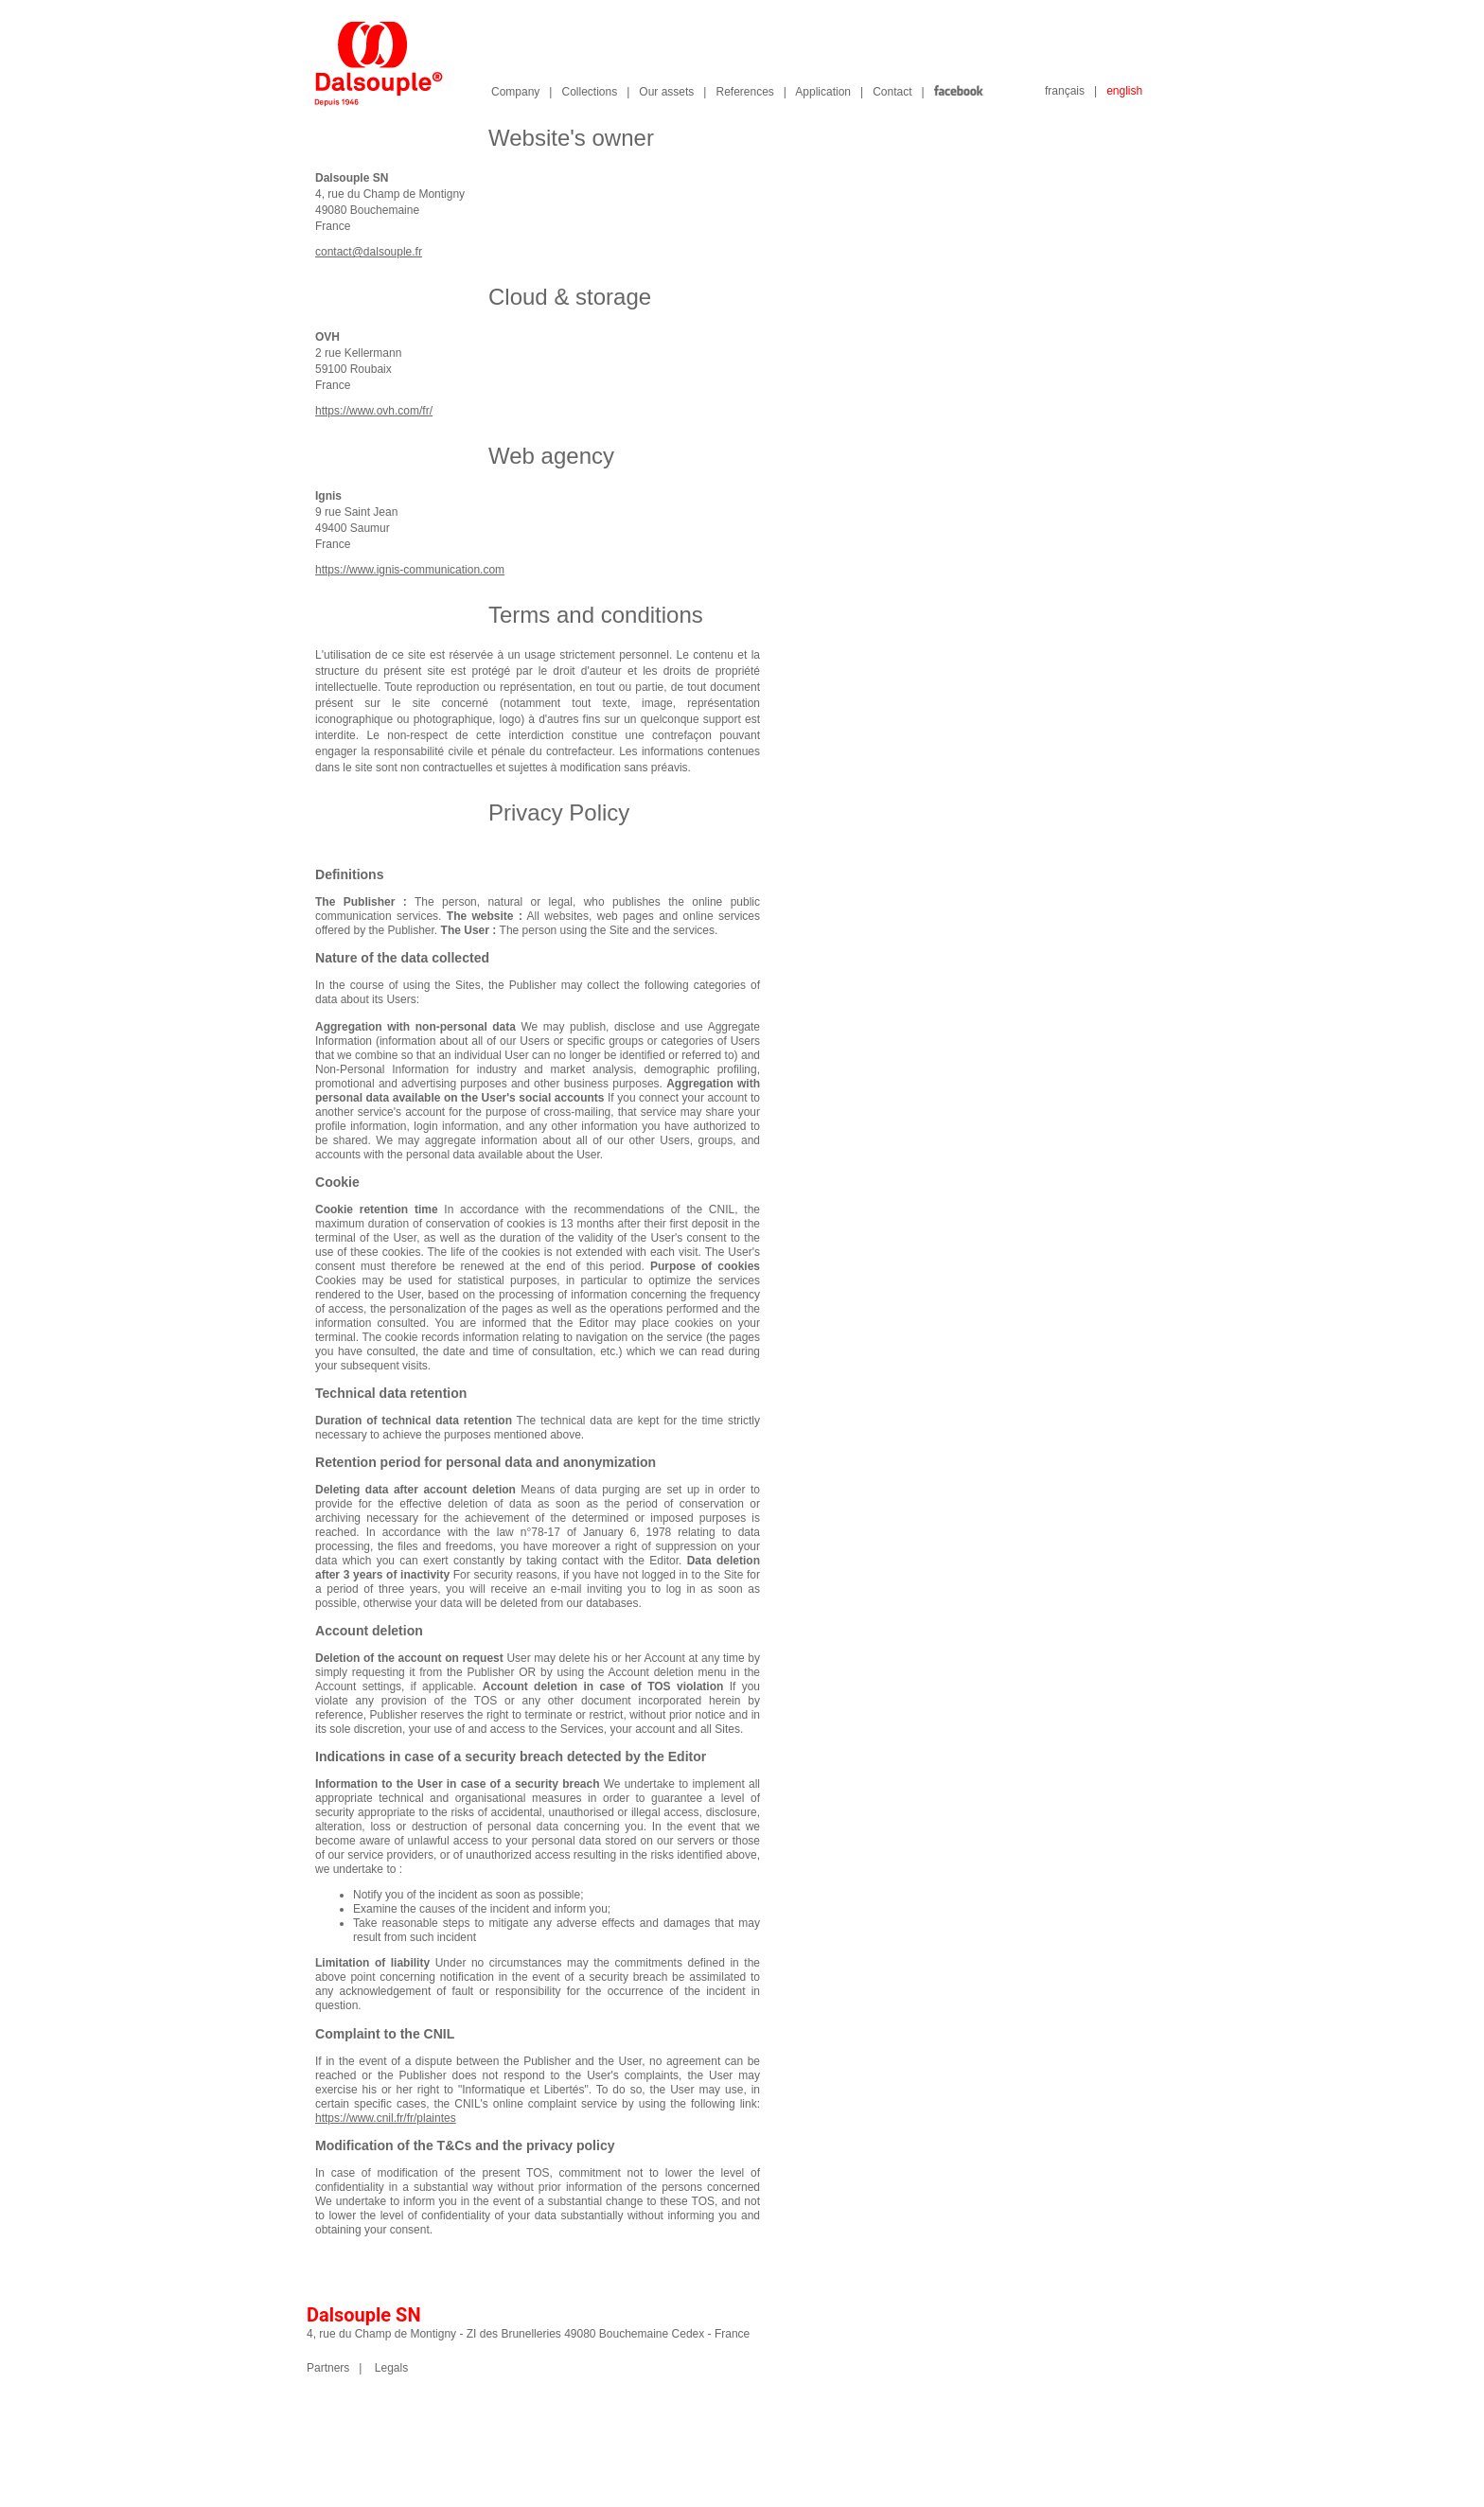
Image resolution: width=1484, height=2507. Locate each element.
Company (515, 91)
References (744, 91)
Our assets (666, 91)
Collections (589, 91)
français (1065, 90)
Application (823, 91)
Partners (328, 2368)
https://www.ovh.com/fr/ (374, 410)
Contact (892, 91)
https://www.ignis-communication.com (409, 569)
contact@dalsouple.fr (368, 251)
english (1124, 90)
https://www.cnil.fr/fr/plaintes (385, 2118)
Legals (391, 2368)
